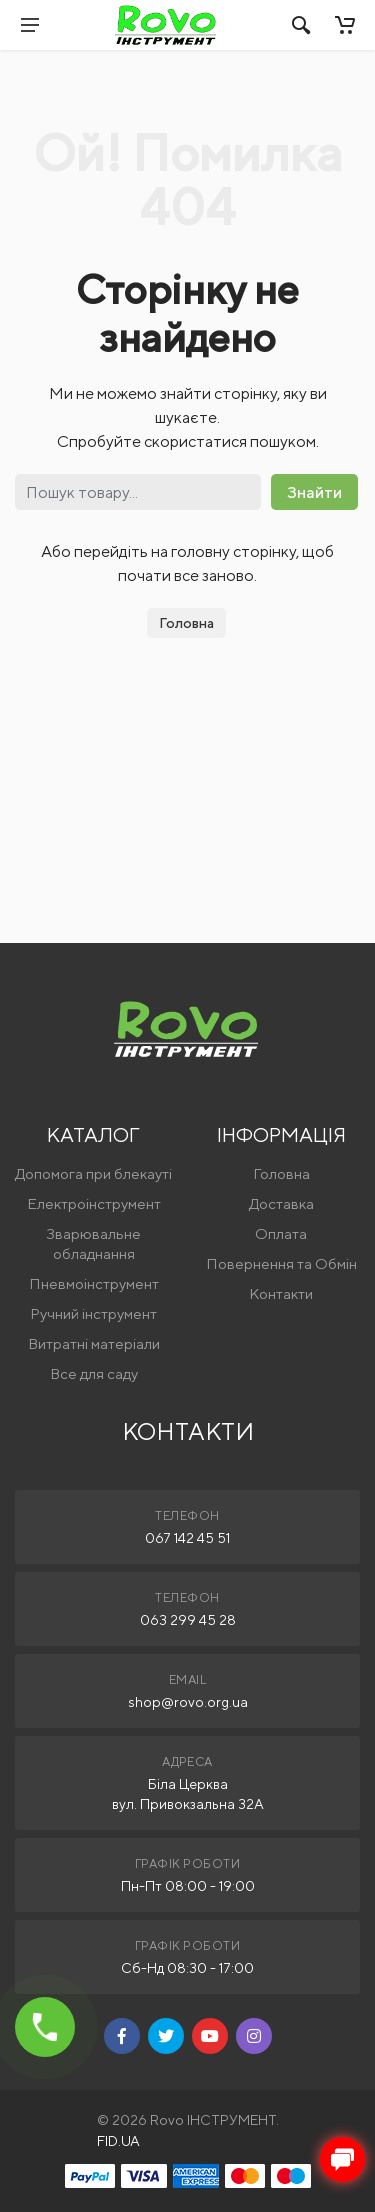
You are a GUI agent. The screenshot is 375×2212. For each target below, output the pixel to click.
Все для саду (94, 1373)
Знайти (314, 492)
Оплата (281, 1233)
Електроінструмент (94, 1203)
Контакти (281, 1293)
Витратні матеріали (94, 1343)
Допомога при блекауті (93, 1173)
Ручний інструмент (93, 1313)
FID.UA (118, 2141)
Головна (186, 623)
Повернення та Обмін (281, 1263)
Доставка (281, 1203)
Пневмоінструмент (94, 1283)
